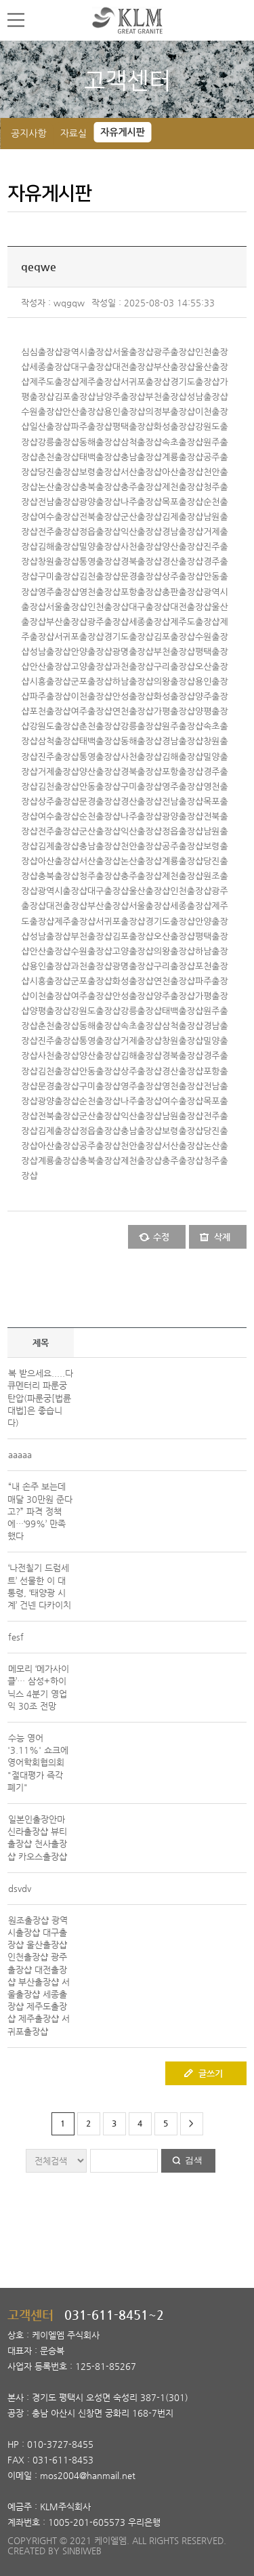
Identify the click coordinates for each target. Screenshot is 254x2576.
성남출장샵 (207, 397)
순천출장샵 (100, 816)
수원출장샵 (41, 411)
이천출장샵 (91, 696)
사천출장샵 (141, 546)
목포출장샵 (182, 502)
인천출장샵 (108, 607)
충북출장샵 (100, 487)
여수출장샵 (58, 516)
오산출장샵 (174, 936)
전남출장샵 (58, 502)
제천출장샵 (182, 487)
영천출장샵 (100, 592)
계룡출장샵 (182, 457)
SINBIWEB (82, 2550)
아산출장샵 (182, 472)
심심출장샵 (41, 352)
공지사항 (29, 133)
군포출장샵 (91, 681)
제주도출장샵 (54, 382)
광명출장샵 (133, 651)
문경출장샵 (141, 576)
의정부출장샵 (170, 411)
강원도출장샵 (54, 726)
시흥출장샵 (49, 681)
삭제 (222, 1237)
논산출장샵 (58, 487)
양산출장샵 (182, 546)
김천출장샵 (100, 576)
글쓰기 (210, 2073)
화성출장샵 (174, 426)
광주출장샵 (174, 352)
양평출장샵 (49, 1011)
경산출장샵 (182, 561)
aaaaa (20, 1454)
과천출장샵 (133, 666)
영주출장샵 (58, 592)
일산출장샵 (49, 426)
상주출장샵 (182, 576)
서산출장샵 (141, 472)
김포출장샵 (75, 397)
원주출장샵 (182, 726)
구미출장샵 (58, 576)
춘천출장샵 (58, 457)
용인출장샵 (124, 411)
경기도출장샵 (194, 382)
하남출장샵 (133, 681)
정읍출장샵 (100, 531)
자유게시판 (122, 132)
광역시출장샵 (87, 352)
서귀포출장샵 (145, 382)
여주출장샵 (91, 711)
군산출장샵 (141, 516)
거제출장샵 (58, 771)
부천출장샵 (166, 397)
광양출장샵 (100, 502)
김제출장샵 (182, 516)
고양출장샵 (91, 666)
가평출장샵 (174, 711)
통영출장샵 (100, 561)
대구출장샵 (91, 367)
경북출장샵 (141, 561)
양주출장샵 (174, 996)
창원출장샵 (58, 561)
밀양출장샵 (100, 546)
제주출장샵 (100, 382)
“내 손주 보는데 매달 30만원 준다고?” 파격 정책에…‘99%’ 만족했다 (39, 1511)
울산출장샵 (149, 891)
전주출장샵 (58, 531)
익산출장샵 (141, 531)
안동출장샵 (100, 786)
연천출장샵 (133, 711)
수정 (161, 1237)
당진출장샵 (58, 472)
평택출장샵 (133, 426)
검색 (194, 2160)
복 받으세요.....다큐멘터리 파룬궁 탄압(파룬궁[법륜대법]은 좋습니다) (40, 1398)
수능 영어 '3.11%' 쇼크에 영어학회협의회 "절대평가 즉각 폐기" (37, 1762)
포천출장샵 (49, 711)
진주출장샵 (58, 756)
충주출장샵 (141, 487)
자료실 (73, 133)
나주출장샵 (141, 502)
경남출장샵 (182, 531)
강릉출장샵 (58, 442)
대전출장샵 (133, 367)
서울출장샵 (133, 352)
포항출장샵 (141, 592)
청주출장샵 (100, 876)
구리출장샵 (174, 666)
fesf (16, 1637)
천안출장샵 (141, 846)
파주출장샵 (91, 426)
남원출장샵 (182, 1116)
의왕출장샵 (174, 681)
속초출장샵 (182, 442)
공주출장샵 (182, 846)
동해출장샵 (100, 442)
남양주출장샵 (120, 397)
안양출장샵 (91, 651)
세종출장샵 (49, 367)
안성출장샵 (133, 696)
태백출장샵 (100, 457)
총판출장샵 (182, 592)
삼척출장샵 (141, 442)
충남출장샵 (141, 457)
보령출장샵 (100, 472)
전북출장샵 (100, 516)
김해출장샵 (58, 546)
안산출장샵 (83, 411)
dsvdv (19, 1888)
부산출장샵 (174, 367)
